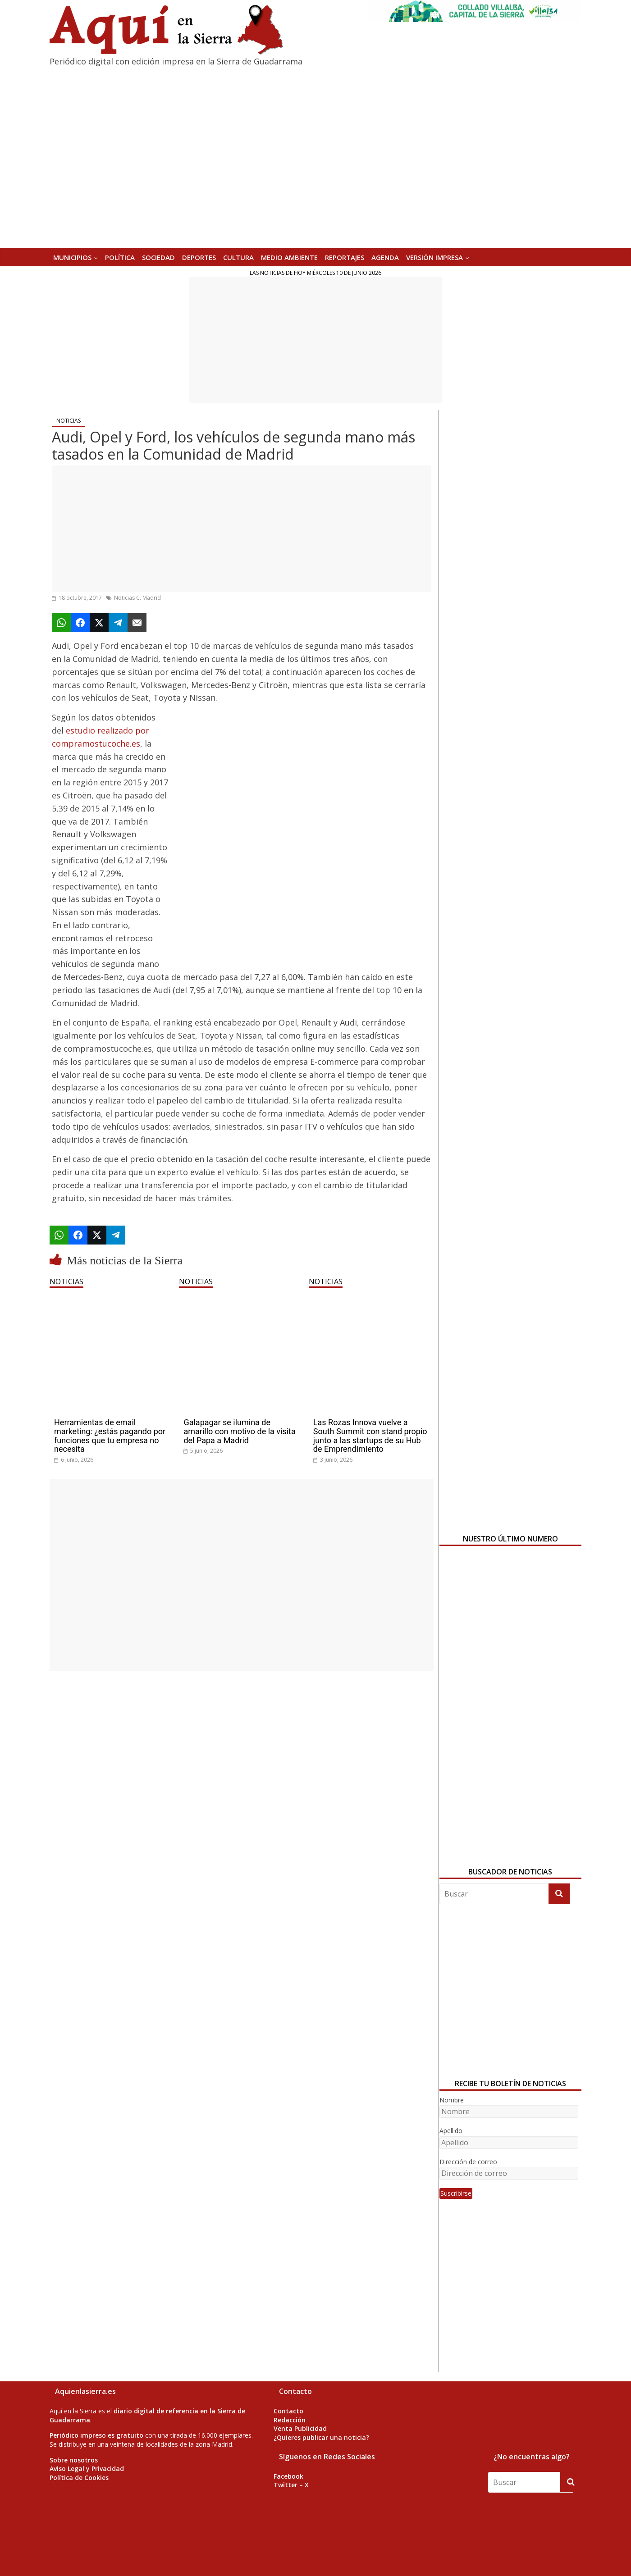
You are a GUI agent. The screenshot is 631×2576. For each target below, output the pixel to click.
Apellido (450, 2130)
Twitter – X (291, 2484)
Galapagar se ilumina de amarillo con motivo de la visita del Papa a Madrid (239, 1431)
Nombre (451, 2100)
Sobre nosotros (74, 2460)
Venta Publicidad (300, 2428)
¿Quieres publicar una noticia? (321, 2437)
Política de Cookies (79, 2477)
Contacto (288, 2411)
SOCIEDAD (158, 257)
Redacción (290, 2420)
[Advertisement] (315, 340)
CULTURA (238, 257)
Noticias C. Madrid (137, 598)
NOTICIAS (68, 420)
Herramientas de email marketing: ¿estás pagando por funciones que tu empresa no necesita (109, 1436)
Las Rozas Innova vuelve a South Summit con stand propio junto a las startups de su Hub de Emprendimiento (370, 1436)
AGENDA (385, 257)
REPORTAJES (344, 257)
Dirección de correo (468, 2161)
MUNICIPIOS (72, 257)
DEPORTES (199, 257)
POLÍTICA (120, 257)
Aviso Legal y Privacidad (87, 2468)
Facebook (288, 2476)
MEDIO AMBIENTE (289, 257)
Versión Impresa (434, 257)
